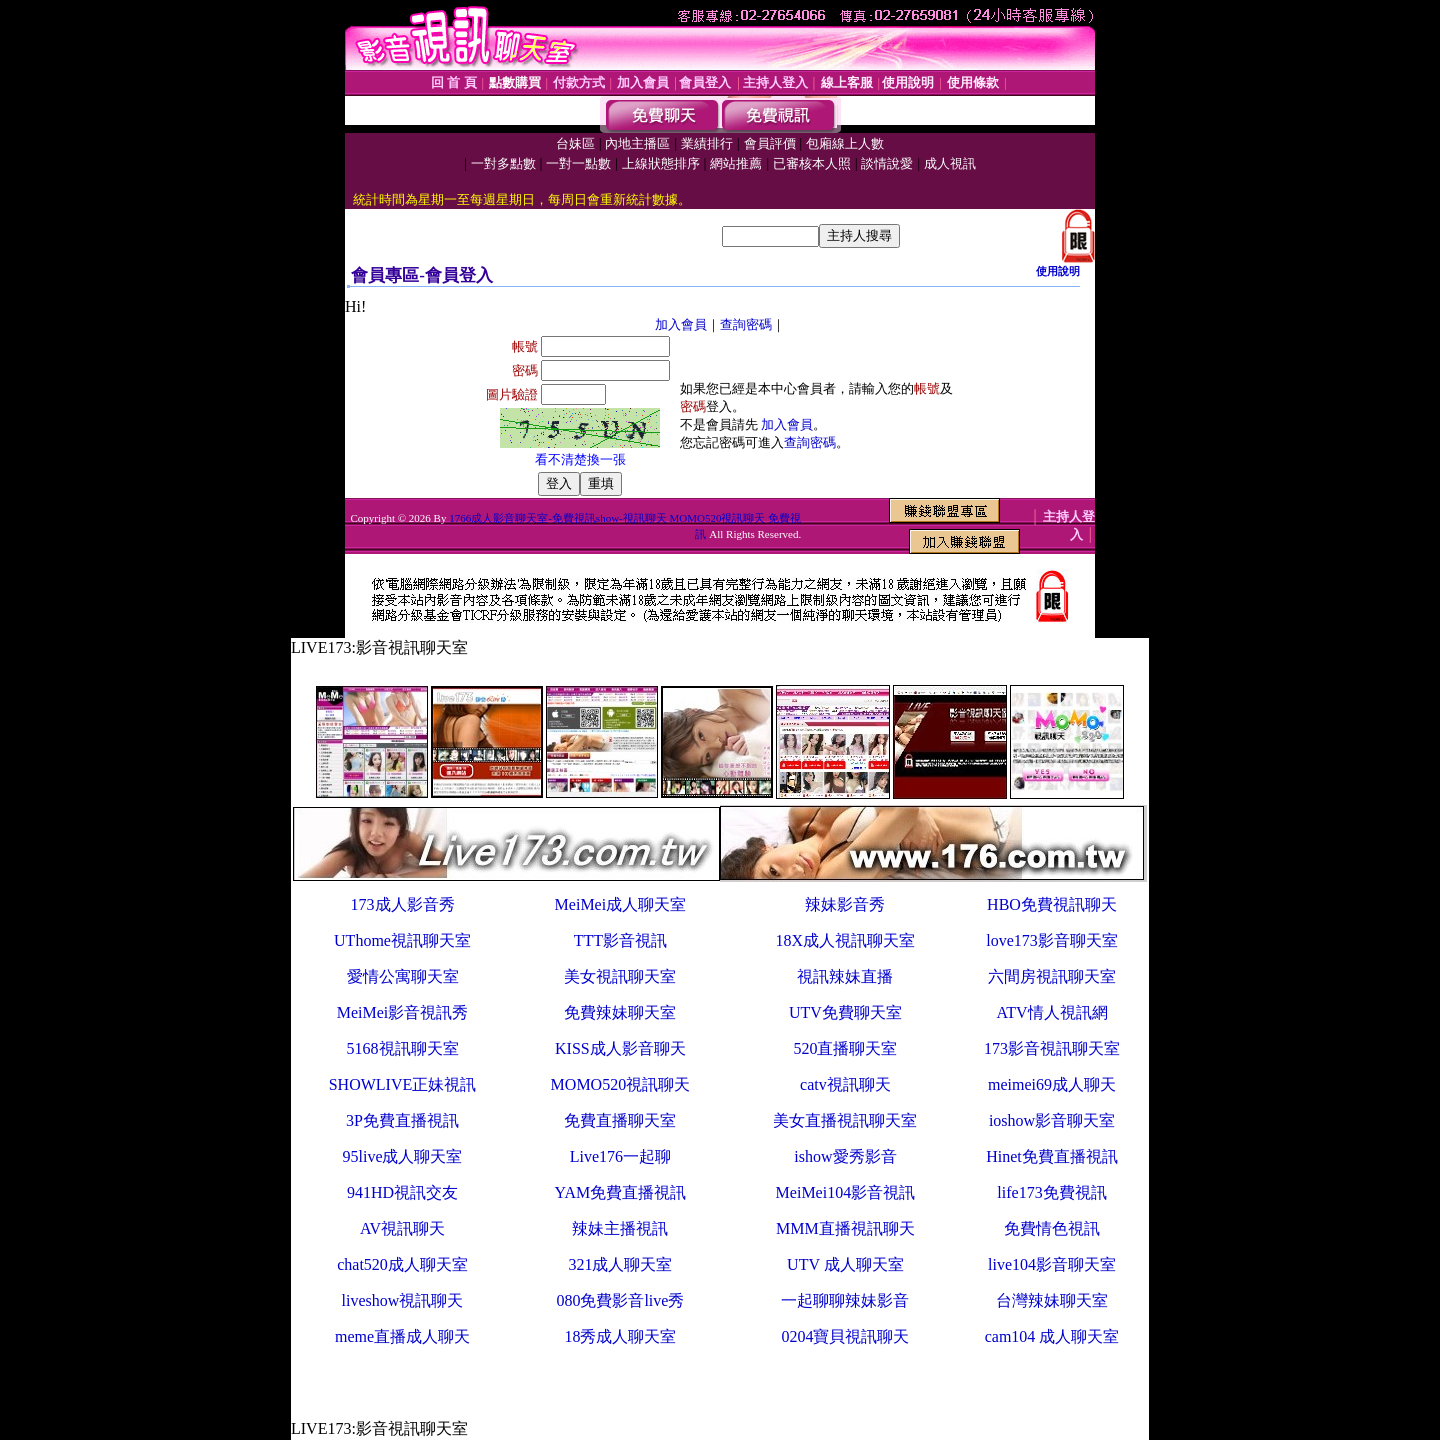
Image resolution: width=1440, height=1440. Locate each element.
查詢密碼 (746, 324)
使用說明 (1058, 271)
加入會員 (681, 324)
